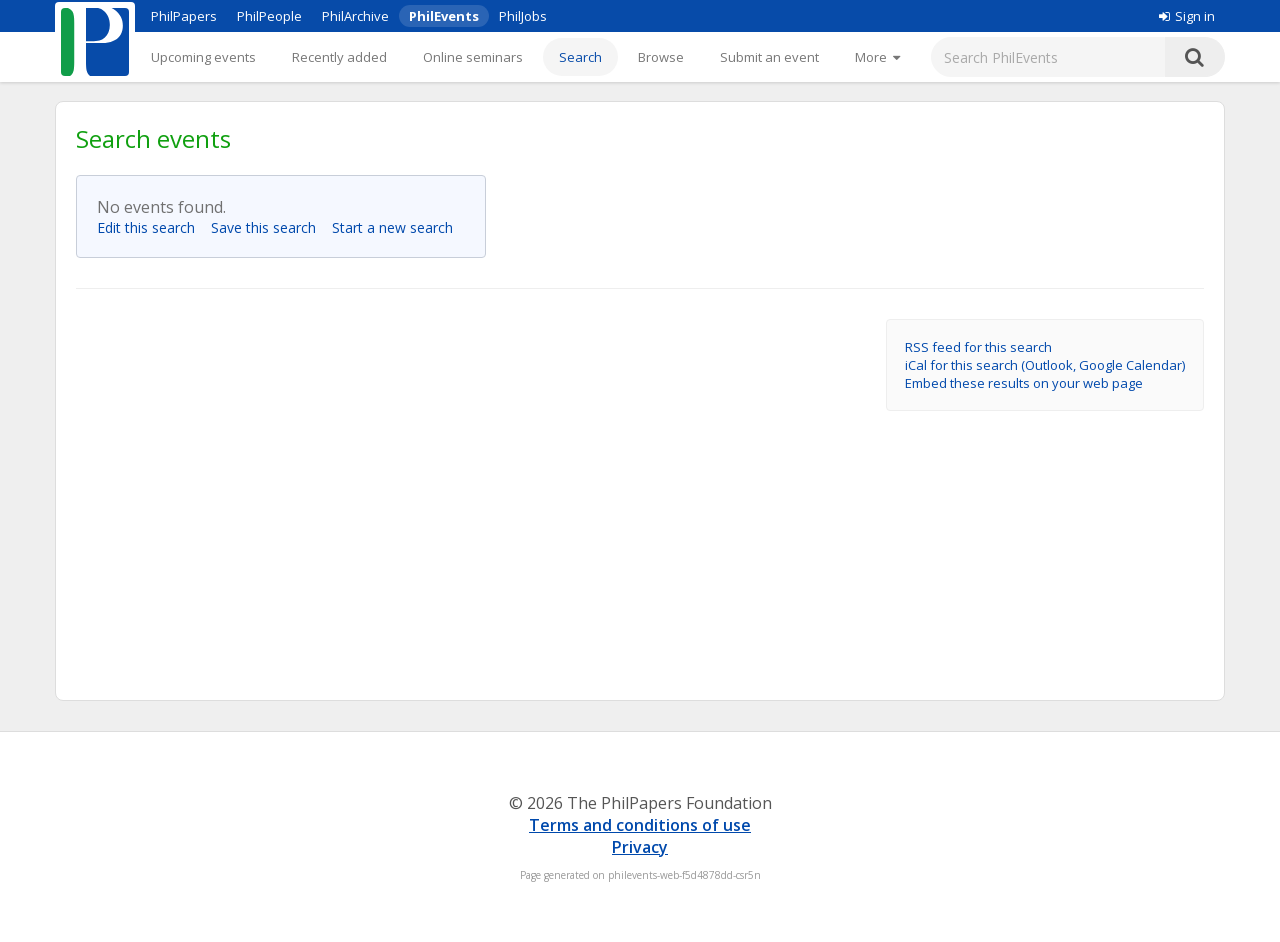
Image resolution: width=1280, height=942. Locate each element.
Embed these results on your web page (1024, 383)
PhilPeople (269, 16)
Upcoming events (203, 57)
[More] (877, 57)
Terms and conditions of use (640, 825)
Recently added (339, 57)
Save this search (269, 227)
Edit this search (152, 227)
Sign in (1187, 16)
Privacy (640, 847)
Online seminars (473, 57)
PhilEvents (444, 16)
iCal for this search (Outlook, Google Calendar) (1045, 365)
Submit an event (769, 57)
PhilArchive (355, 16)
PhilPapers (184, 16)
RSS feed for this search (978, 347)
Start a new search (398, 227)
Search (580, 57)
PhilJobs (523, 16)
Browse (661, 57)
